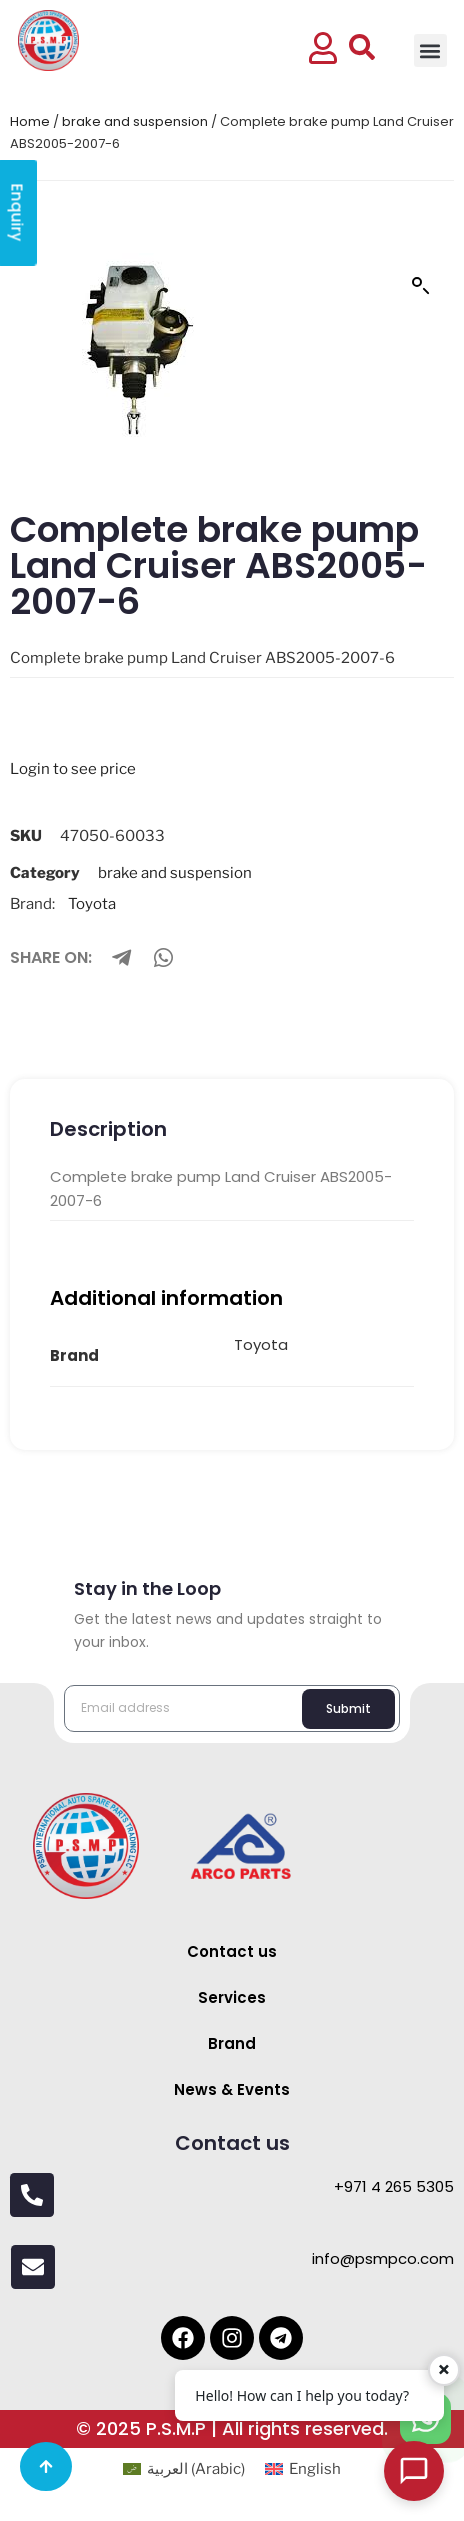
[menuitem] (184, 2469)
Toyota (92, 904)
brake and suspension (135, 121)
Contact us (232, 1951)
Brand (232, 2043)
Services (232, 1997)
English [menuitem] (315, 2469)
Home (30, 121)
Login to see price (73, 769)
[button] (430, 50)
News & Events (232, 2089)
